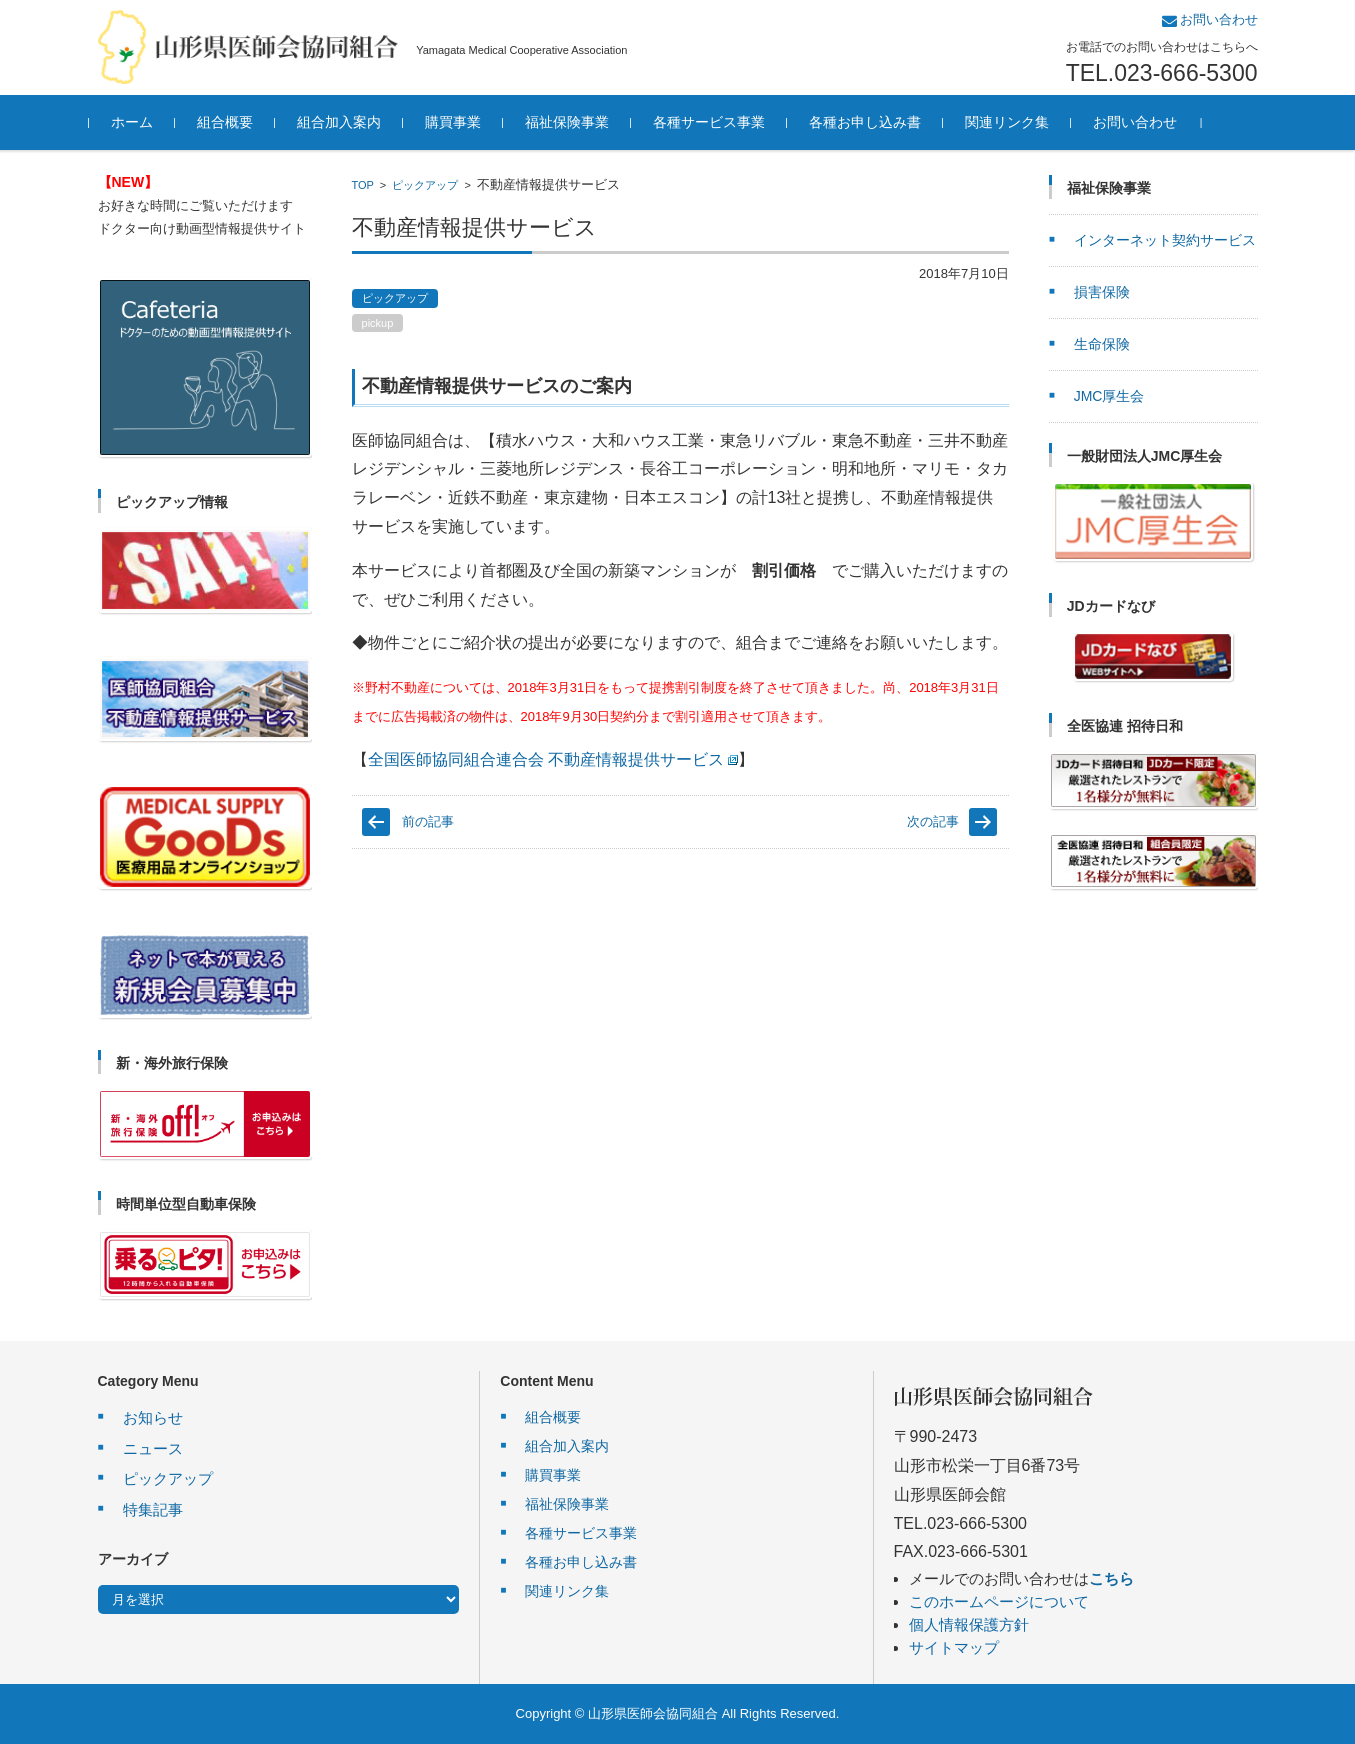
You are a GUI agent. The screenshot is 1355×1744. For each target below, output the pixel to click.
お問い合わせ (1144, 122)
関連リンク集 (1016, 122)
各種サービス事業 (718, 122)
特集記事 (153, 1509)
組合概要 (234, 122)
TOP (363, 185)
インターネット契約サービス (1165, 240)
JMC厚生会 (1109, 396)
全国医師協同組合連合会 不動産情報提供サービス (553, 759)
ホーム (141, 122)
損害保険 (1102, 292)
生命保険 (1102, 344)
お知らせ (153, 1417)
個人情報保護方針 (969, 1624)
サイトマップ (954, 1647)
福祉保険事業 (576, 122)
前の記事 (428, 821)
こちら (1111, 1578)
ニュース (153, 1448)
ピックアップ (425, 185)
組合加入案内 (348, 122)
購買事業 (462, 122)
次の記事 (933, 821)
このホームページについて (999, 1601)
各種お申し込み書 (874, 122)
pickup (378, 323)
